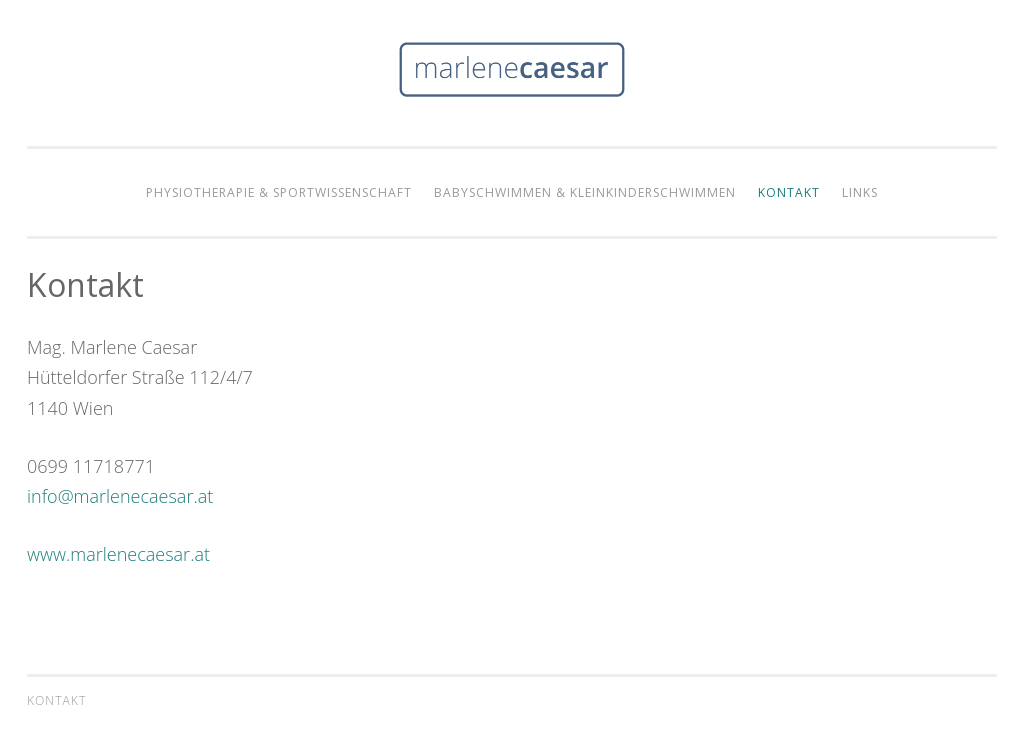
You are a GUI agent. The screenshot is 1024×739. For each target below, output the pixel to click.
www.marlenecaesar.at (118, 554)
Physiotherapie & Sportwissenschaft (279, 192)
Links (860, 192)
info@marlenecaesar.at (120, 496)
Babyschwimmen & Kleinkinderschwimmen (585, 192)
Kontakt (789, 192)
